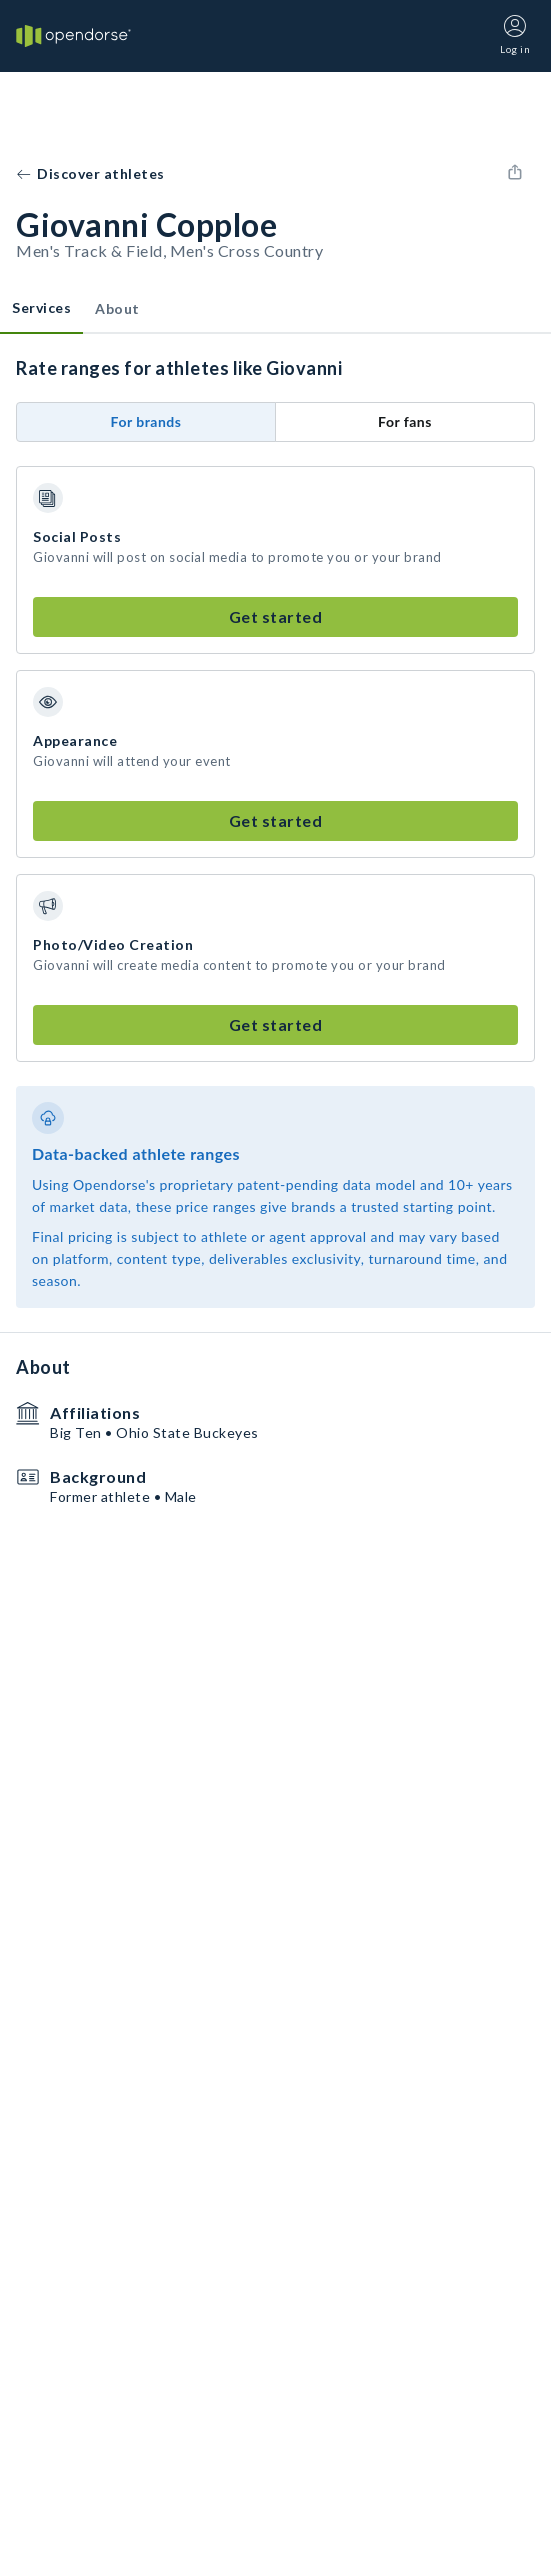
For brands (146, 421)
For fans (405, 421)
